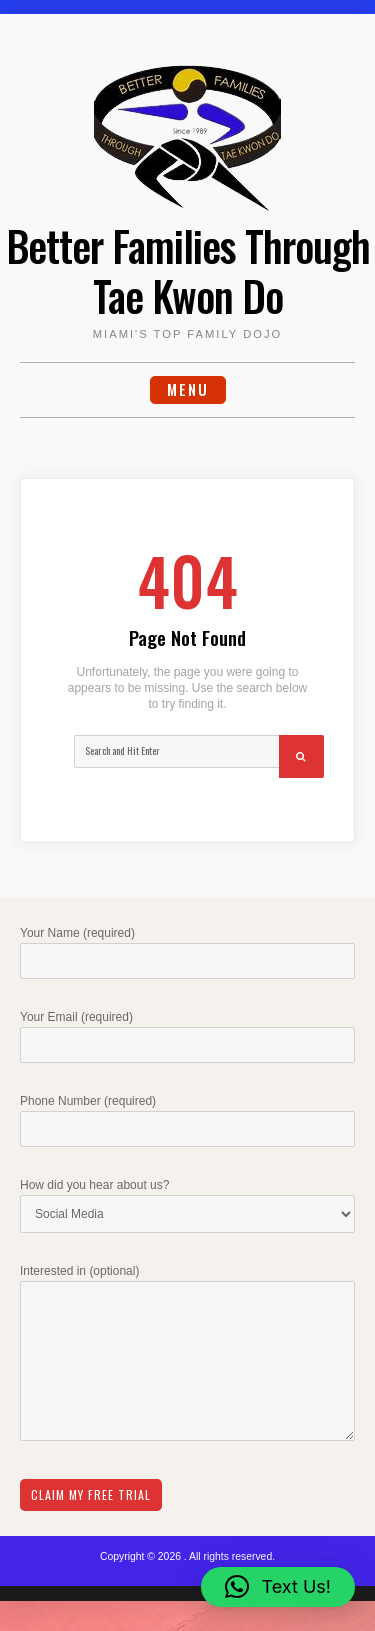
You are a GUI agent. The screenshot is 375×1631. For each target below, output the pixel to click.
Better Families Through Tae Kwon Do (188, 270)
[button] (278, 1587)
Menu (188, 389)
